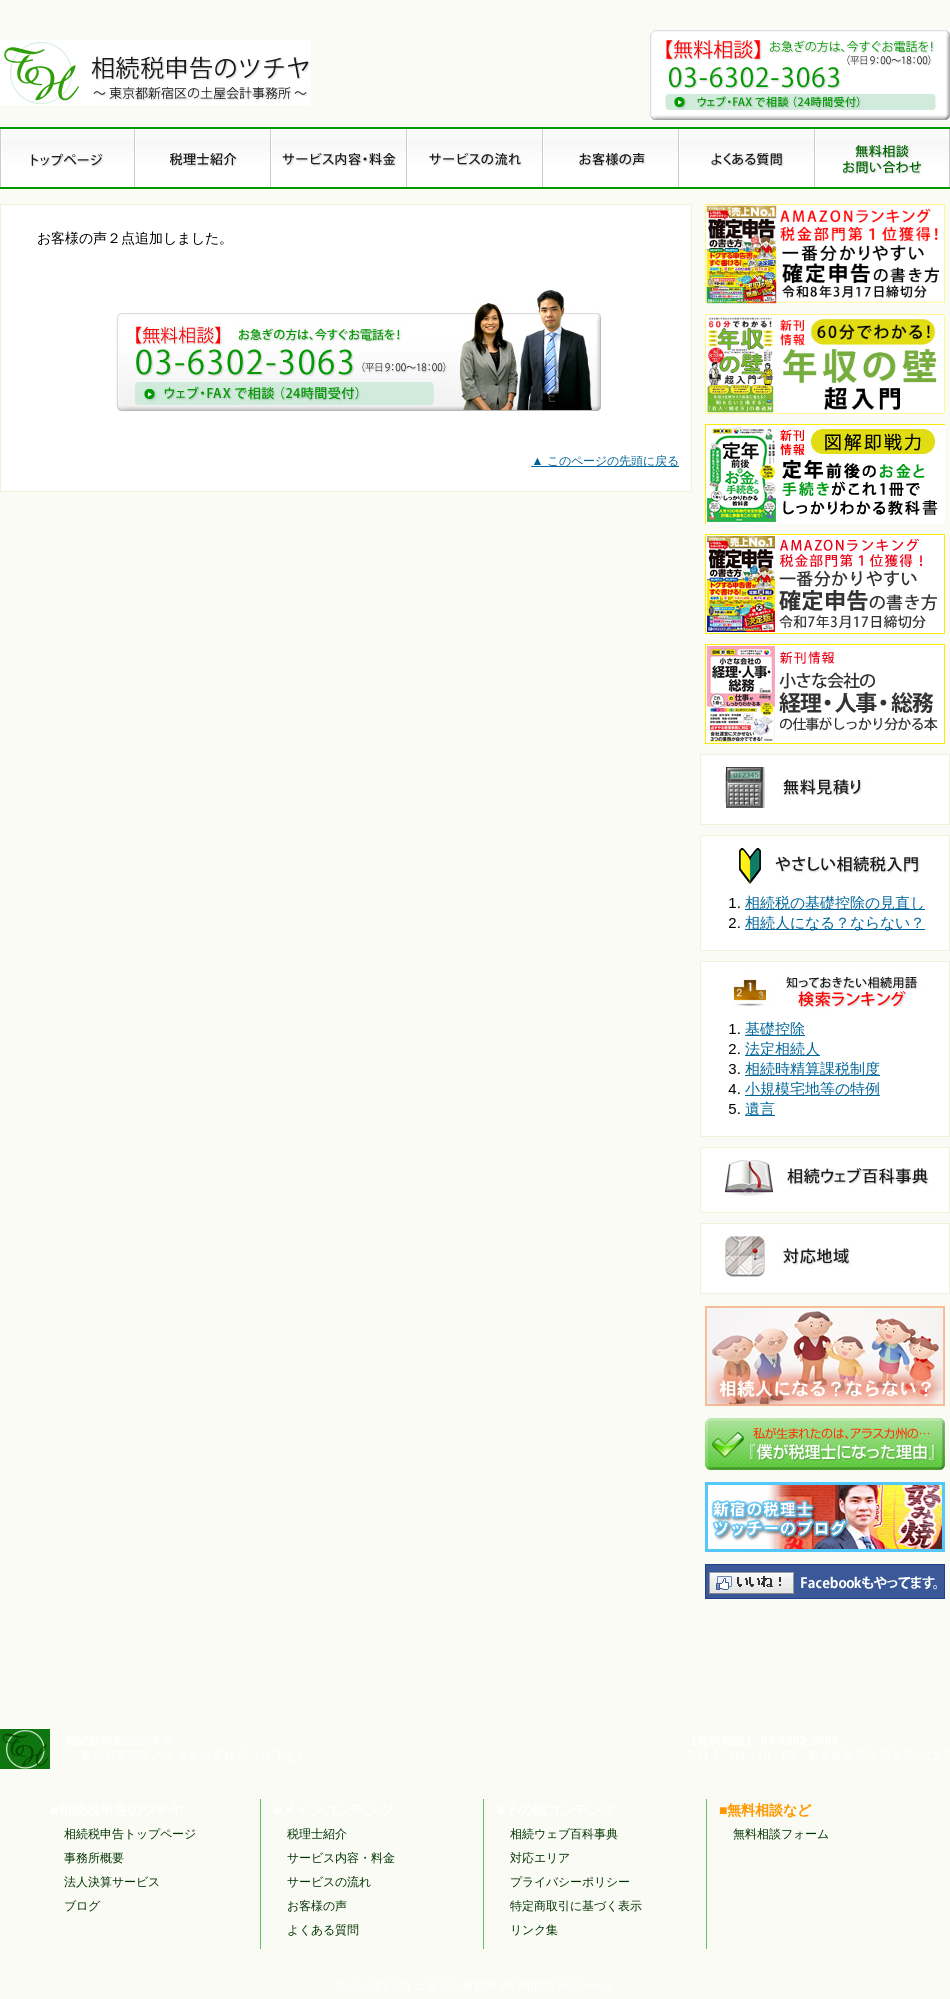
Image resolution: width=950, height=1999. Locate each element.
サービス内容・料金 (341, 1858)
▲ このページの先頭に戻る (605, 461)
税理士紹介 (317, 1834)
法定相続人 (782, 1048)
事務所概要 (94, 1858)
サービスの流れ (329, 1882)
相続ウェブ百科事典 (564, 1834)
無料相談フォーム (781, 1834)
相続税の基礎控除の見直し (835, 902)
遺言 (760, 1108)
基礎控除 (775, 1028)
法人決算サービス (112, 1882)
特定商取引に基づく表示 (576, 1906)
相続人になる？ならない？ (835, 922)
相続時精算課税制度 (812, 1068)
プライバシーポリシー (570, 1882)
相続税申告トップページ (130, 1834)
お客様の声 (317, 1906)
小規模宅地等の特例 (812, 1088)
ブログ (82, 1906)
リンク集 (534, 1930)
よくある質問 (323, 1930)
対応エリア (540, 1858)
